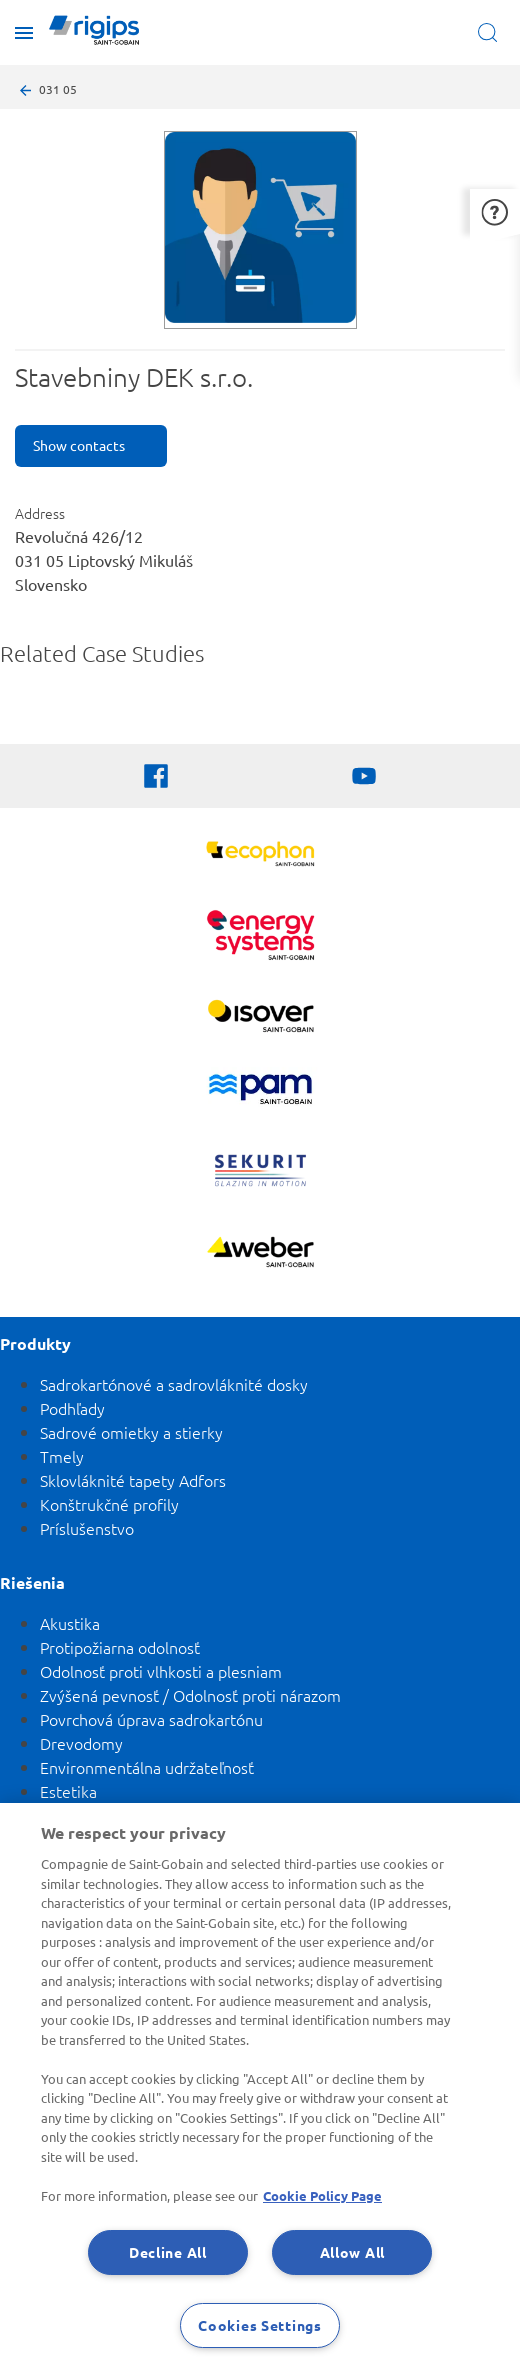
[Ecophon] (260, 856)
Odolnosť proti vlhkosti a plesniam (161, 1671)
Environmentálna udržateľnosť (147, 1767)
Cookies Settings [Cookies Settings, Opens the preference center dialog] (260, 2325)
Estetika (68, 1791)
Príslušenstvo (87, 1528)
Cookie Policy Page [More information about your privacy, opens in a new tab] (322, 2195)
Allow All (352, 2252)
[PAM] (260, 1091)
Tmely (62, 1456)
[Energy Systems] (260, 937)
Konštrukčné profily (109, 1504)
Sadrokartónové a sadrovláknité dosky (174, 1384)
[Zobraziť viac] (260, 1018)
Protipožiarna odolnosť (120, 1647)
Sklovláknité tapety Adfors (133, 1480)
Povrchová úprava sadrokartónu (151, 1719)
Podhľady (72, 1408)
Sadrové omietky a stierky (131, 1432)
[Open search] (491, 32)
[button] (495, 211)
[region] (260, 2088)
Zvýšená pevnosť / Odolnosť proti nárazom (190, 1695)
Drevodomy (81, 1743)
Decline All (168, 2252)
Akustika (70, 1623)
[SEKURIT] (260, 1173)
